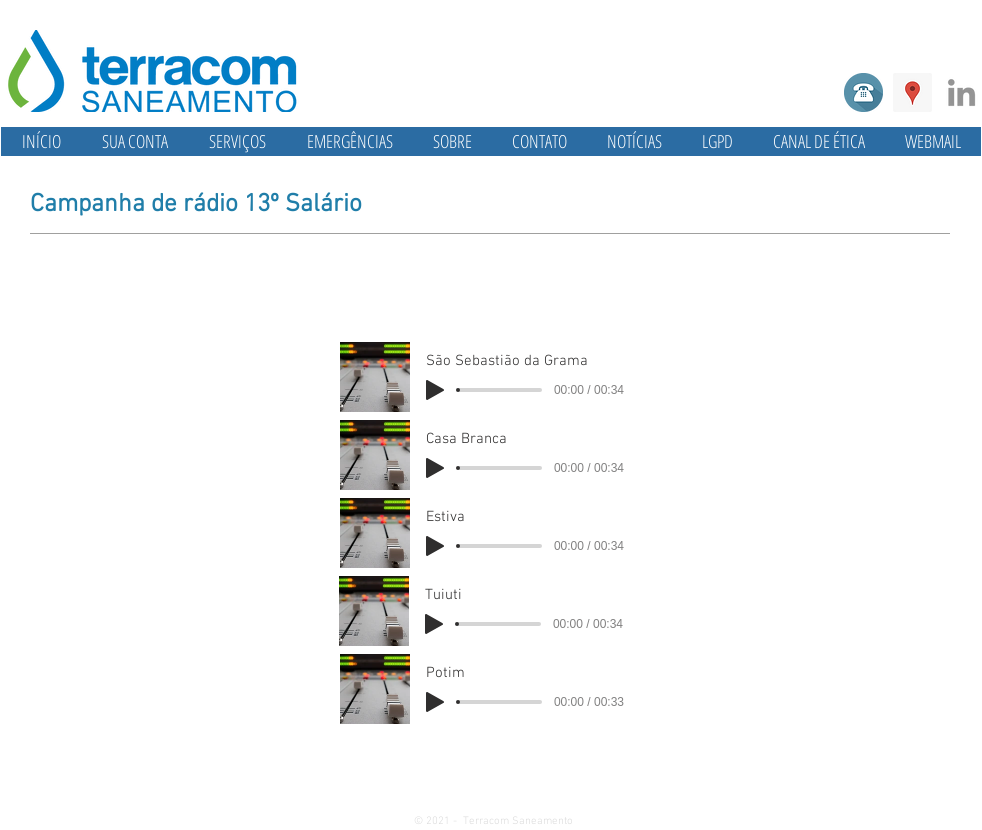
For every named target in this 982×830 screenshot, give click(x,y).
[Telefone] (863, 92)
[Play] (435, 390)
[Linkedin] (961, 92)
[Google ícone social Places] (912, 92)
